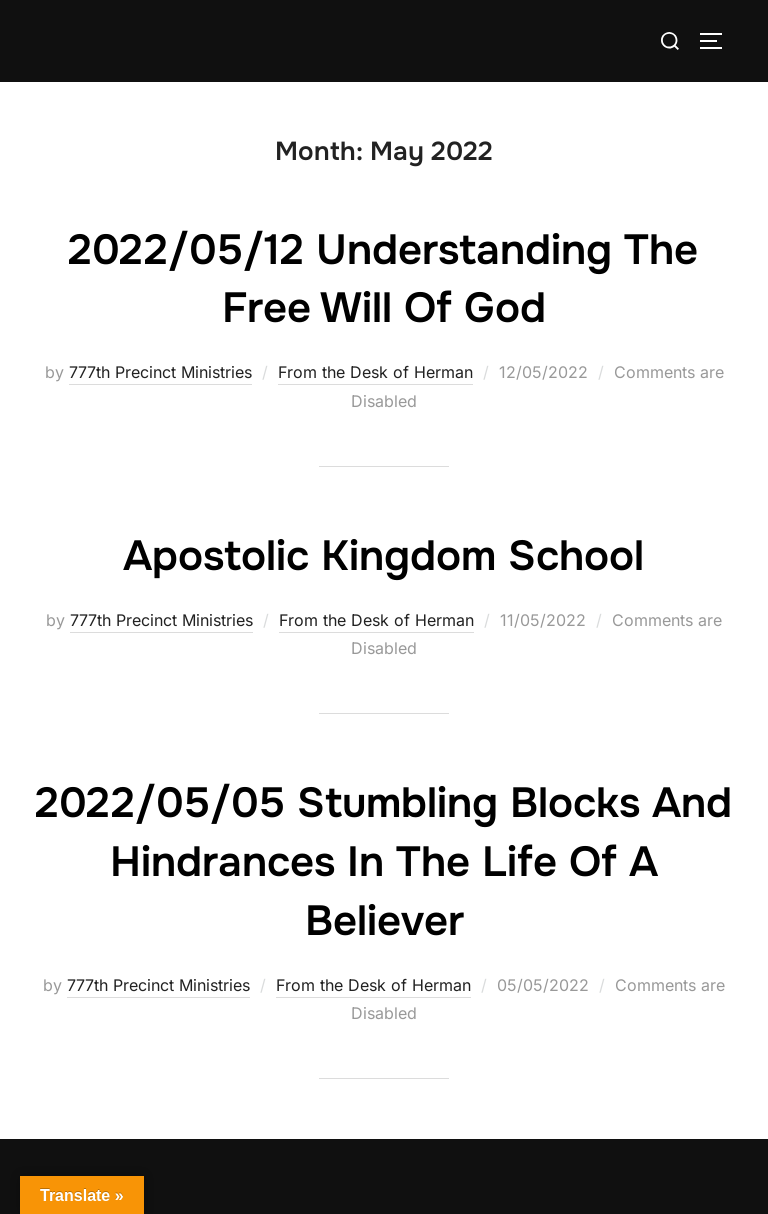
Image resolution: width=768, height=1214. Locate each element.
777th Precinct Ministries (160, 372)
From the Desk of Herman (375, 372)
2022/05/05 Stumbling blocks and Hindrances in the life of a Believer (383, 862)
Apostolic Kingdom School (383, 556)
